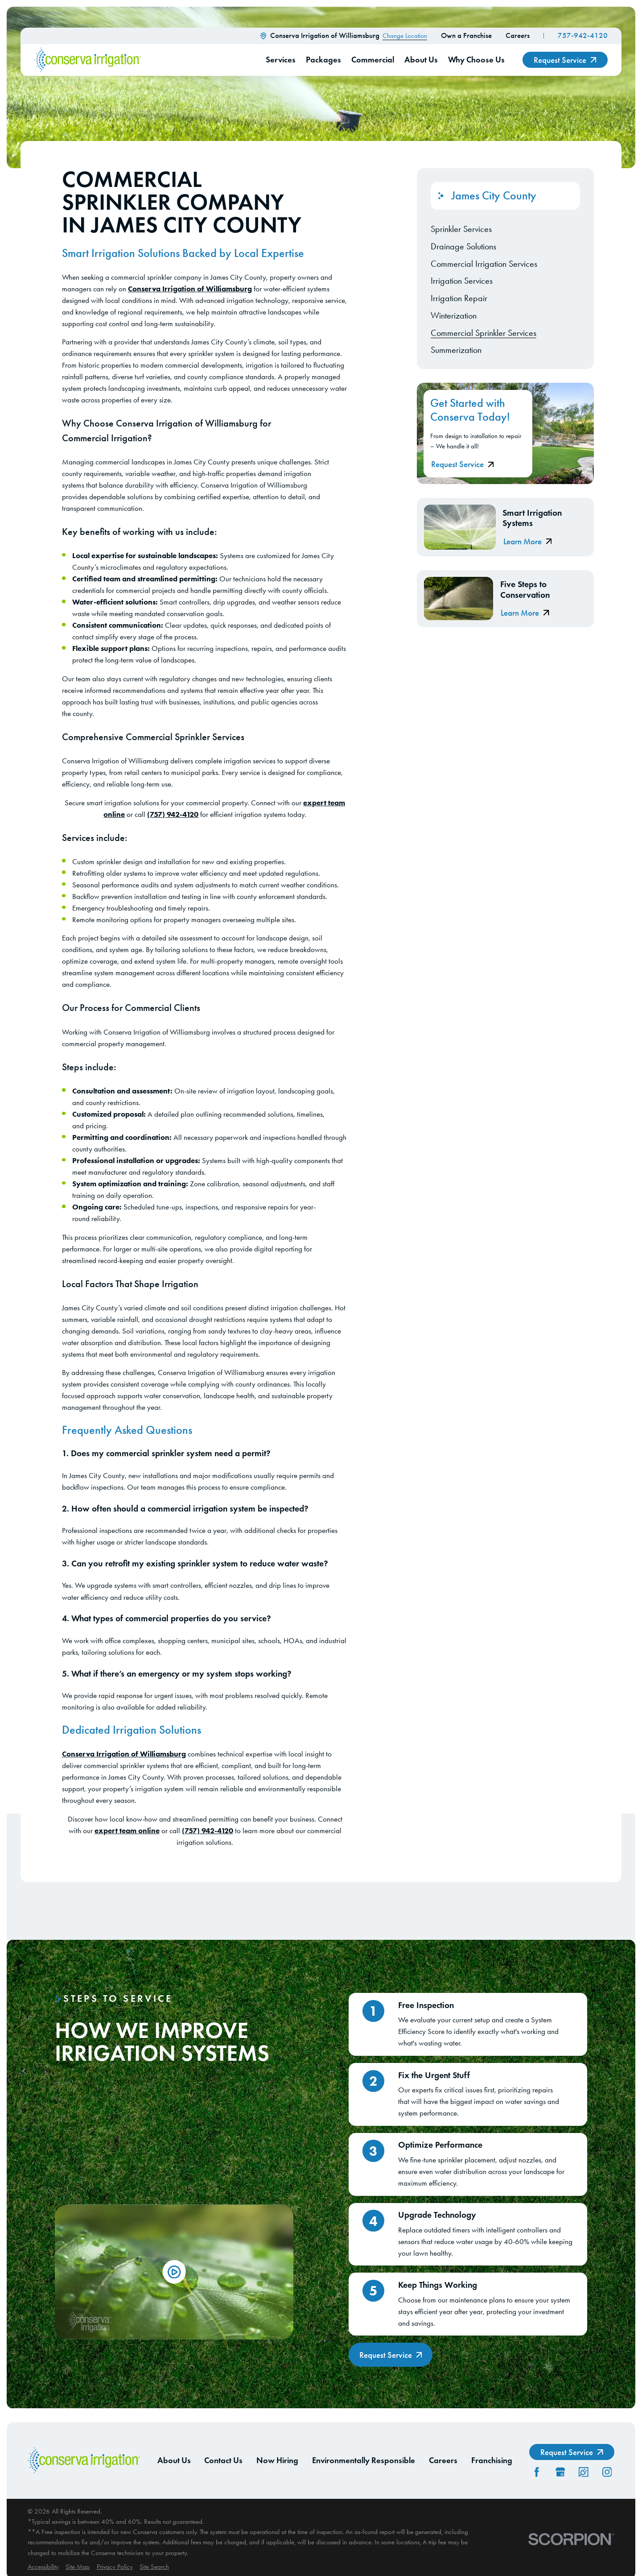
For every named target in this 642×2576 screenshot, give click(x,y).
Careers (518, 35)
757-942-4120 (583, 35)
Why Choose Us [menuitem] (476, 59)
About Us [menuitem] (421, 59)
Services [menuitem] (281, 59)
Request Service (565, 60)
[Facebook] (537, 2472)
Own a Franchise (466, 35)
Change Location (405, 36)
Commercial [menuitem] (372, 59)
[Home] (87, 60)
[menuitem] (505, 229)
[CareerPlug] (583, 2472)
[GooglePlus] (560, 2472)
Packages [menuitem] (323, 59)
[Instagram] (607, 2472)
